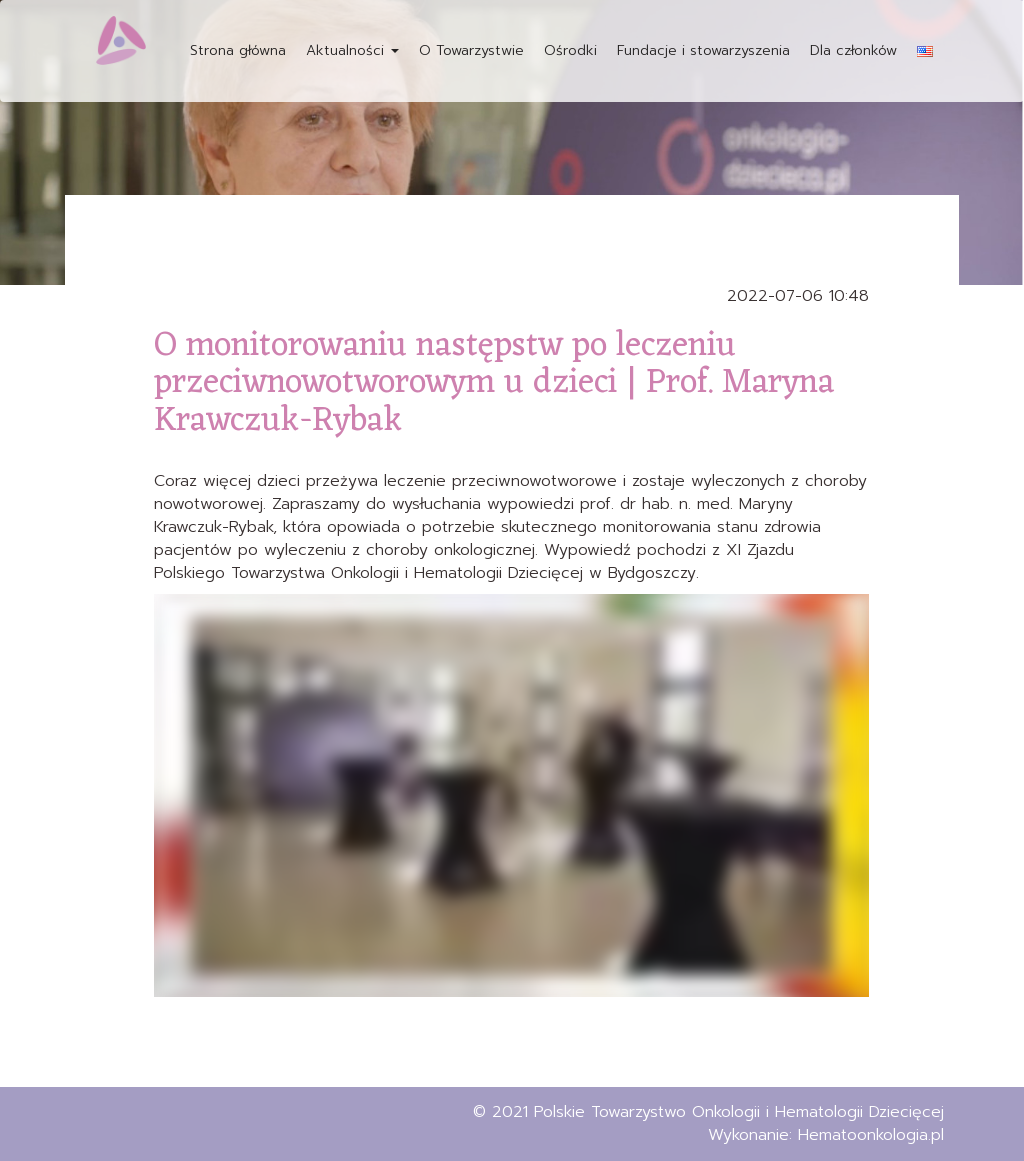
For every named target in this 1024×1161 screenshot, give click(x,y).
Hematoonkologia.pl (871, 1135)
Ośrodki (570, 50)
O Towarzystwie (471, 50)
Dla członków (853, 50)
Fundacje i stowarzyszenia (703, 50)
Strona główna (238, 50)
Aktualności (352, 50)
